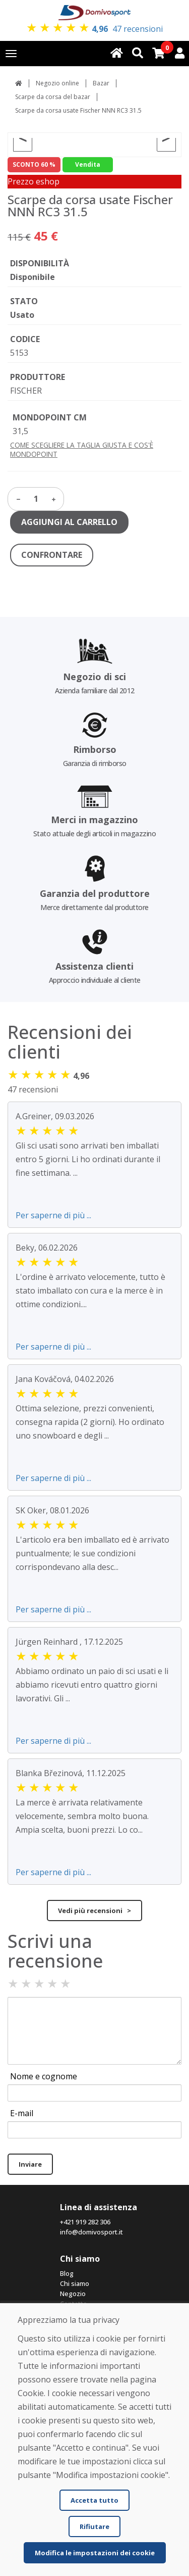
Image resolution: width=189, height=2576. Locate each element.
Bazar (101, 83)
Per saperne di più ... (53, 1215)
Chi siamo (74, 2283)
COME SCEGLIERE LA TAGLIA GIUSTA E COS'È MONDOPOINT (81, 449)
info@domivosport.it (91, 2231)
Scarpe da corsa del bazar (52, 96)
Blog (67, 2273)
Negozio (73, 2293)
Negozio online (57, 83)
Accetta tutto (94, 2500)
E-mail (21, 2113)
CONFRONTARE (51, 554)
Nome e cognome (43, 2076)
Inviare (30, 2164)
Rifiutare (94, 2526)
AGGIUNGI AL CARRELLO (69, 522)
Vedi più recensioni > (94, 1910)
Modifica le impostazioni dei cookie (95, 2552)
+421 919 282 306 (85, 2221)
